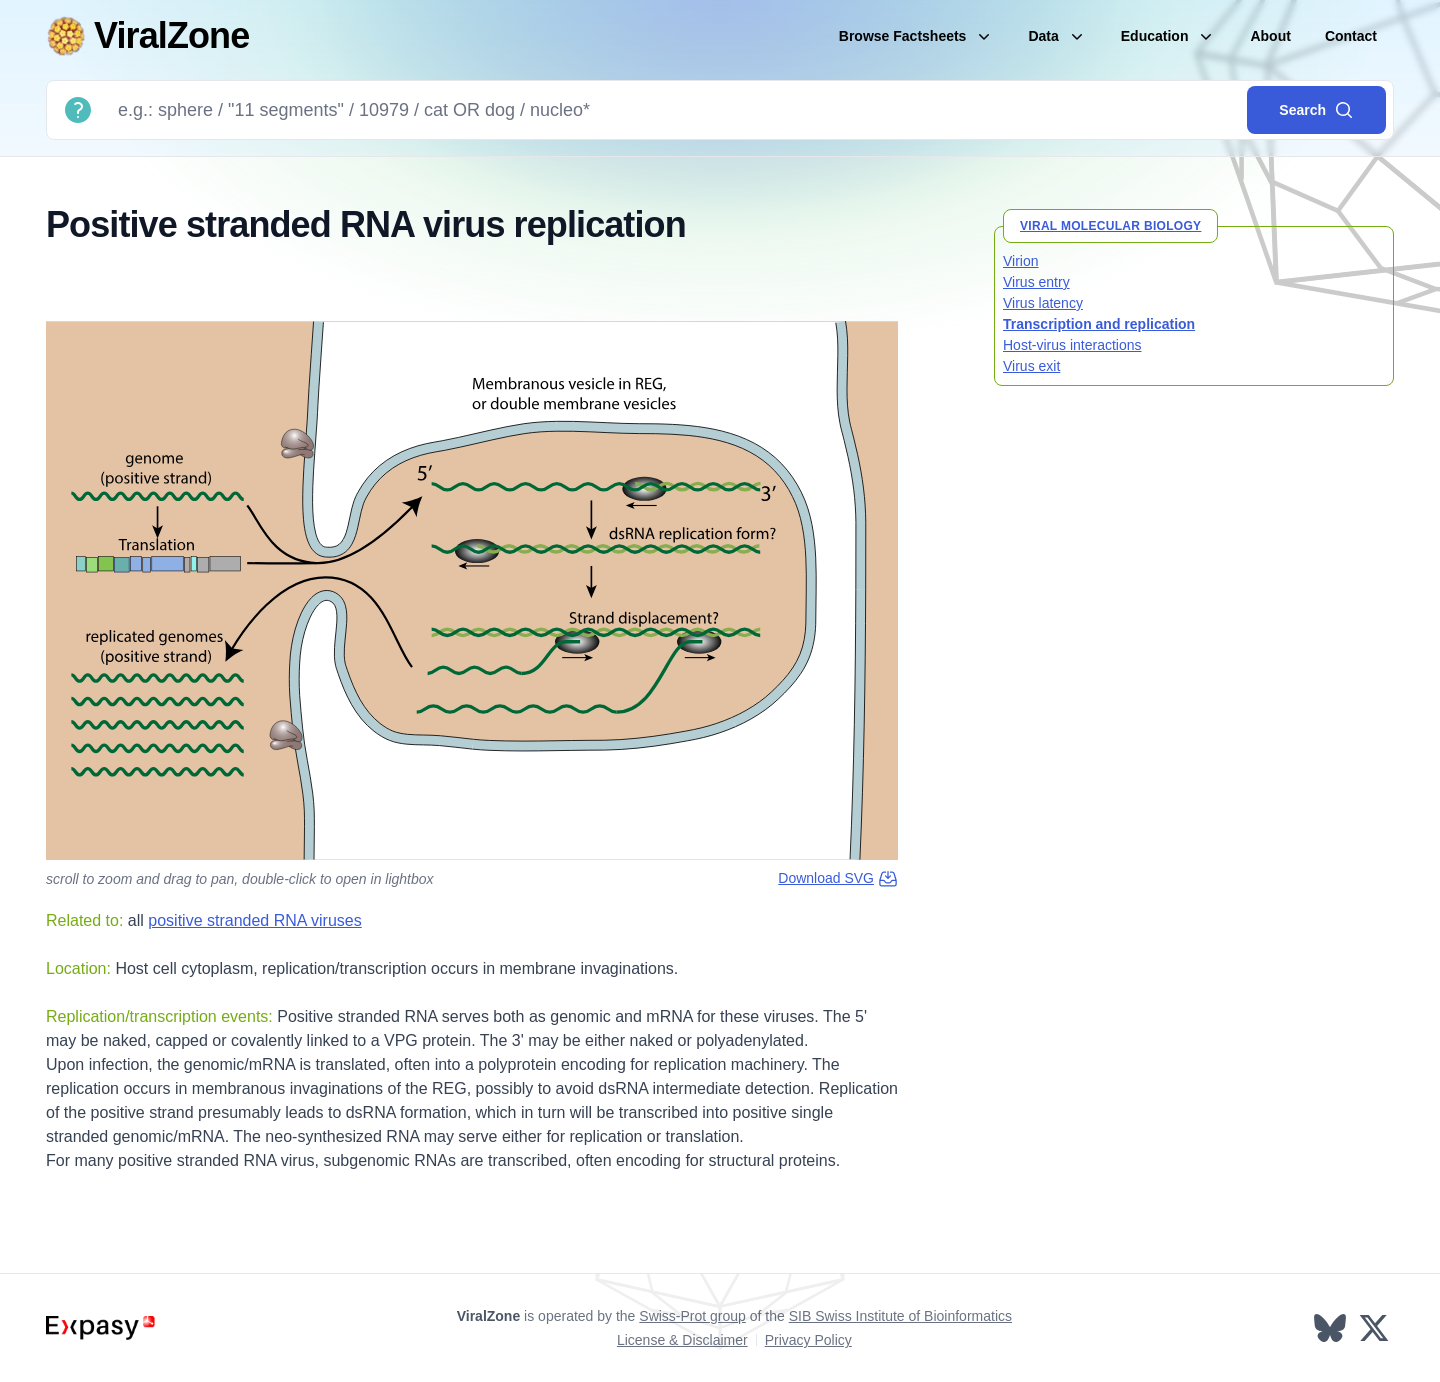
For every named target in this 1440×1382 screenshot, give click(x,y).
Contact (1351, 36)
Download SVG (838, 879)
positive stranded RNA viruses (254, 920)
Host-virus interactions (1072, 345)
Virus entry (1036, 282)
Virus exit (1031, 366)
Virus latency (1043, 303)
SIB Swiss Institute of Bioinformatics (900, 1316)
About (1270, 36)
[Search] (674, 110)
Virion (1021, 261)
